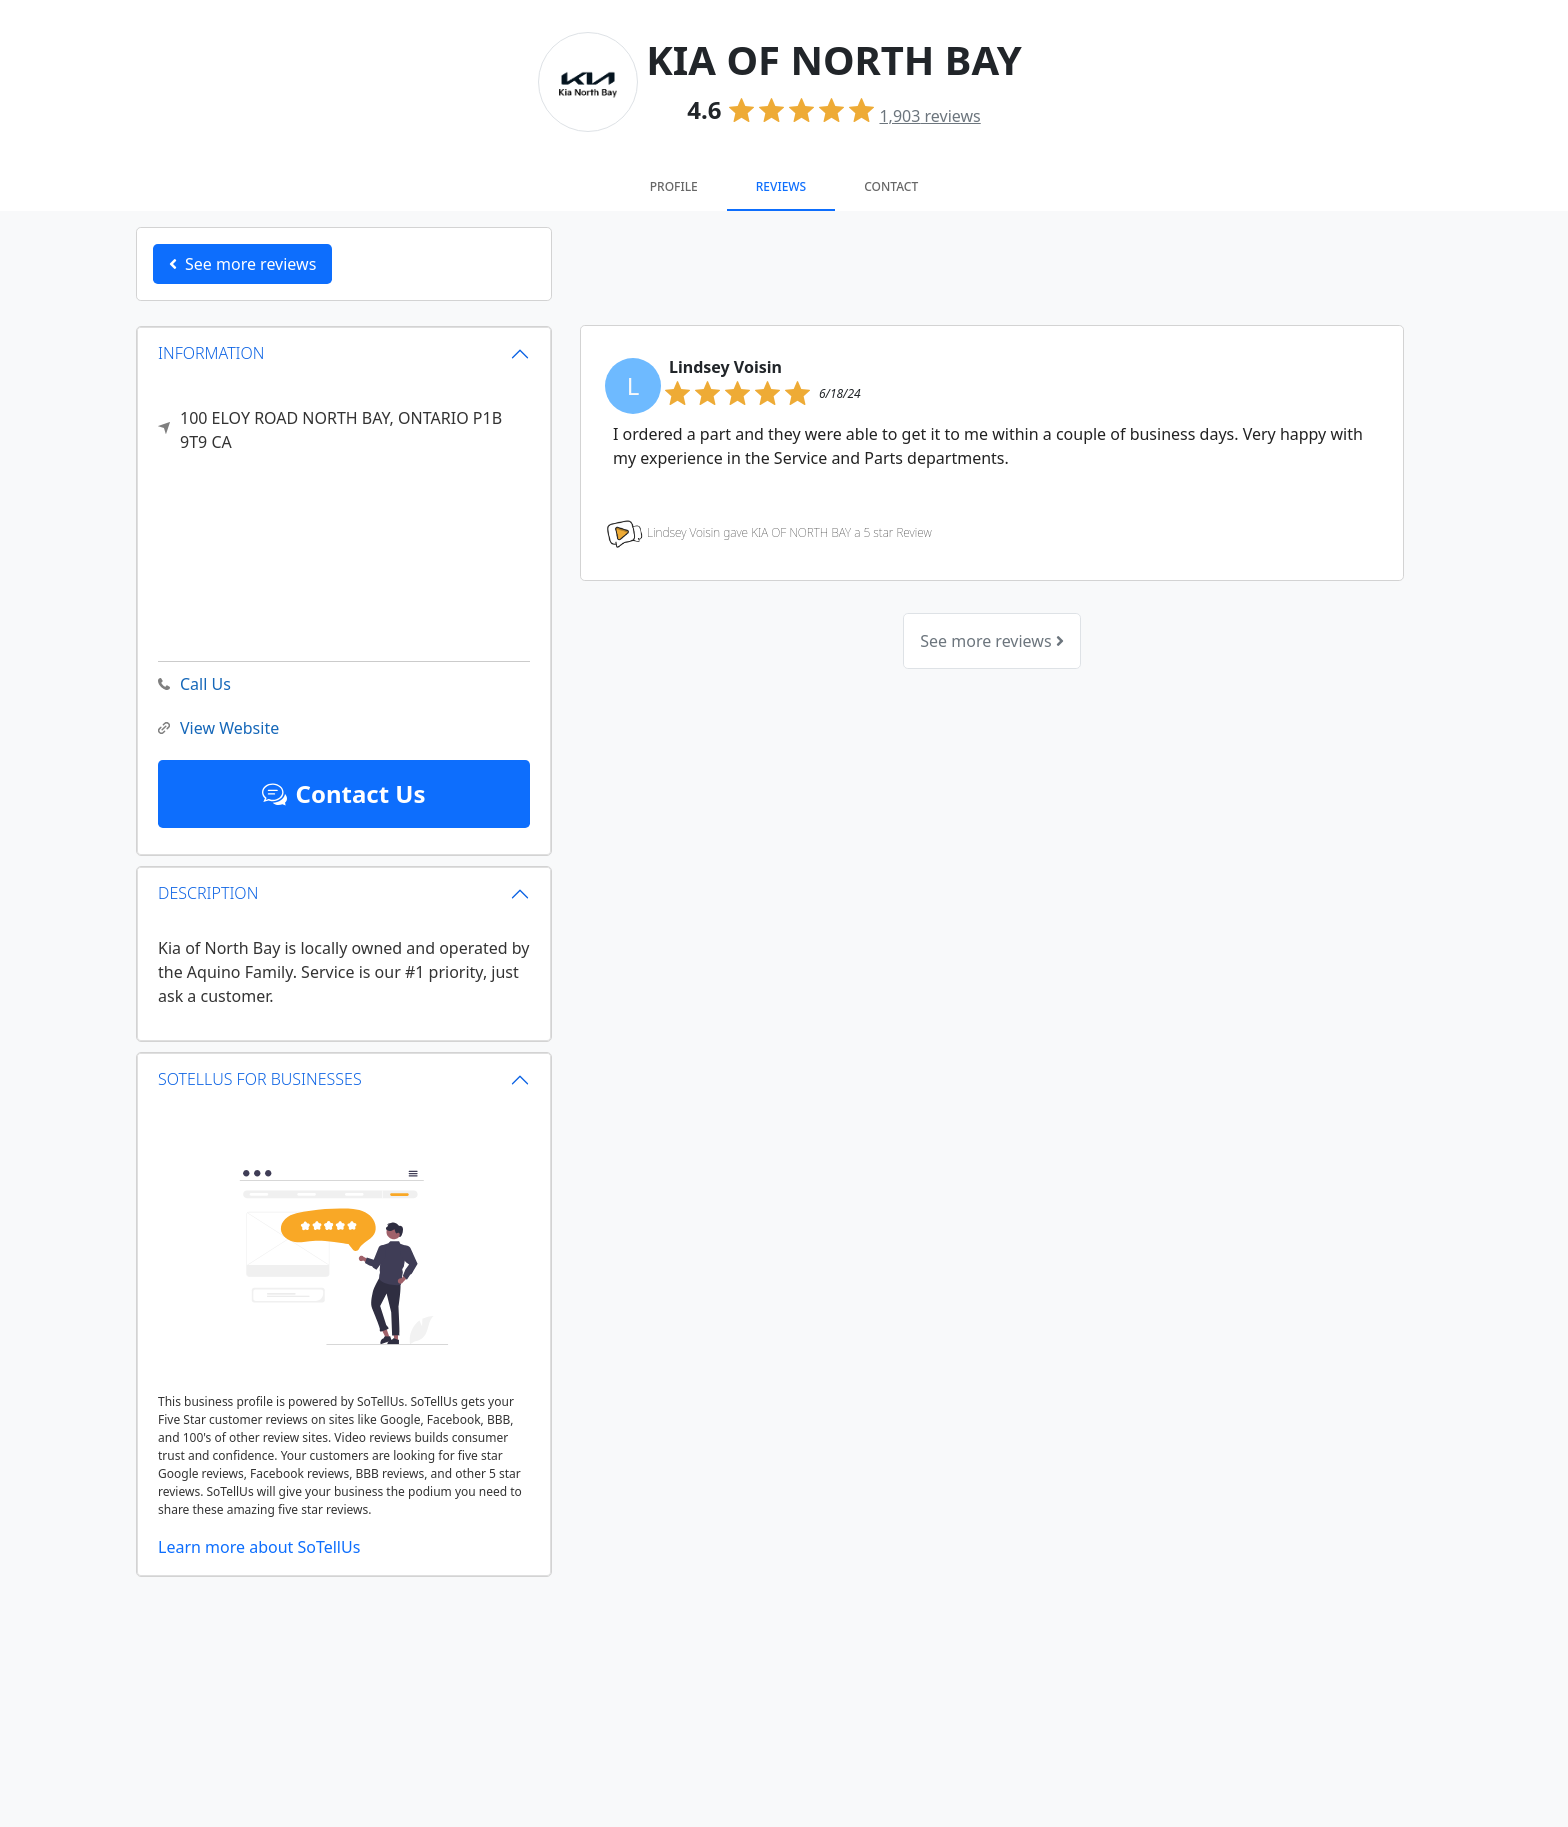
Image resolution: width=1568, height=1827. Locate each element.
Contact (891, 186)
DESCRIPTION (208, 893)
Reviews (781, 186)
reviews (929, 116)
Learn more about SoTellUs (259, 1547)
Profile (674, 186)
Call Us (194, 684)
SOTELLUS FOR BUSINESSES (260, 1079)
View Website (218, 728)
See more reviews (991, 641)
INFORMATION (211, 353)
